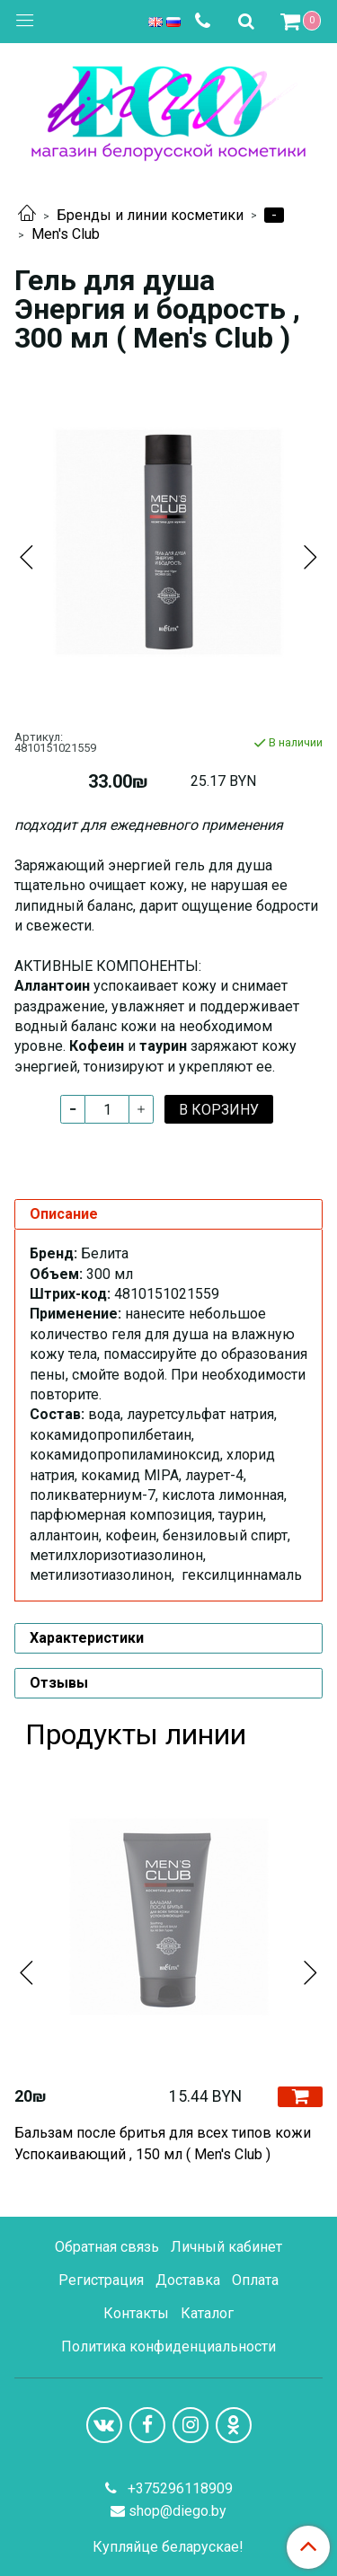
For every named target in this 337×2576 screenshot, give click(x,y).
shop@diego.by (177, 2510)
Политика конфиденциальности (168, 2346)
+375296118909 (178, 2488)
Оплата (255, 2280)
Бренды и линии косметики (150, 215)
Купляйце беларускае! (168, 2547)
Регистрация (101, 2280)
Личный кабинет (226, 2246)
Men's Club (65, 234)
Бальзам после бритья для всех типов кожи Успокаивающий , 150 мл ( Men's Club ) (162, 2143)
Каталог (207, 2313)
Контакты (136, 2313)
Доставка (187, 2280)
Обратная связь (107, 2246)
